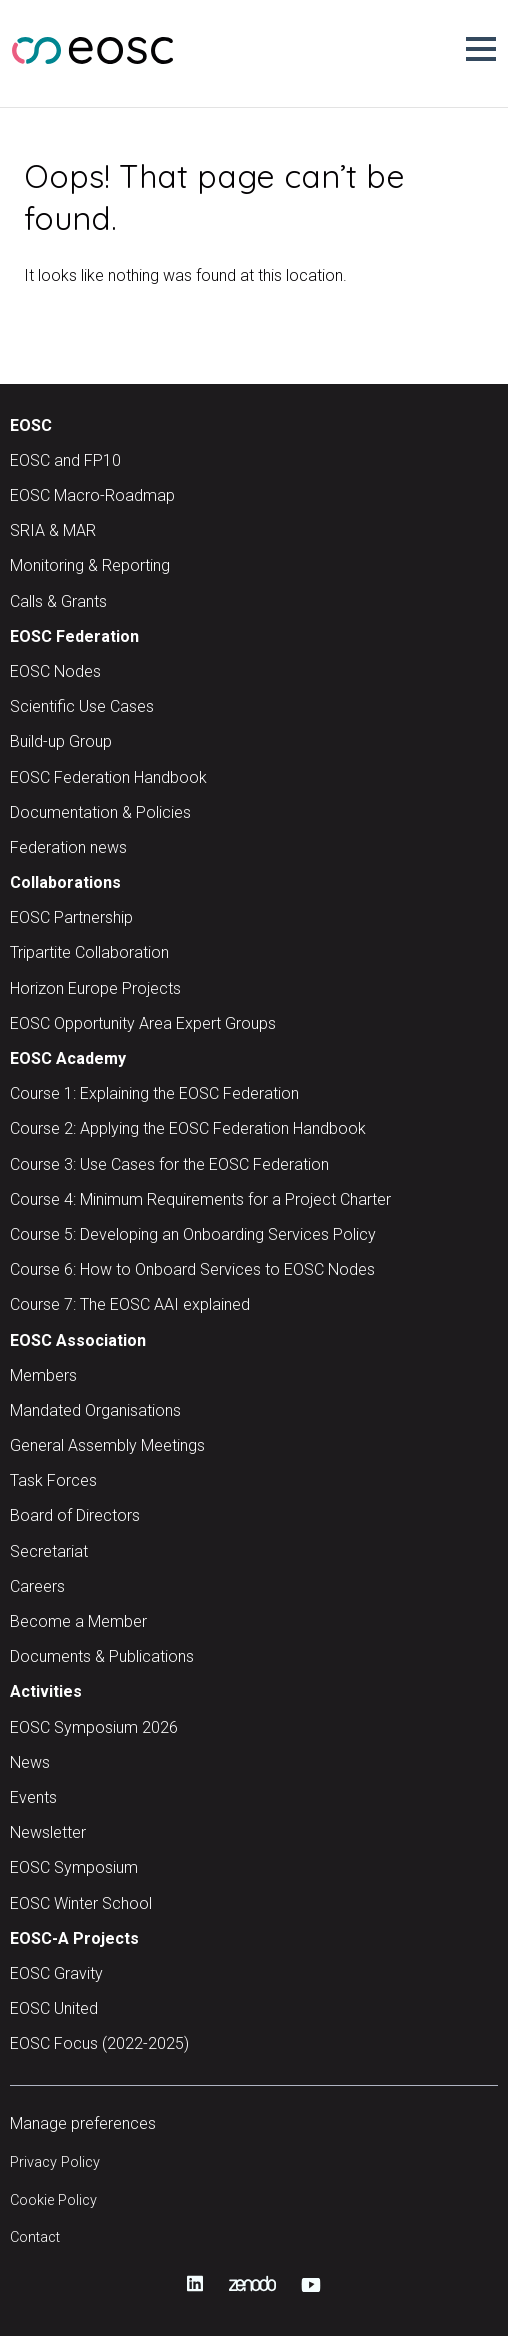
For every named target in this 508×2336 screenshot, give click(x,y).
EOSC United (54, 2008)
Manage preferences (83, 2123)
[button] (481, 49)
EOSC (31, 425)
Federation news (68, 847)
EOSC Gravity (56, 1973)
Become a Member (78, 1621)
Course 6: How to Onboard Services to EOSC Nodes (192, 1269)
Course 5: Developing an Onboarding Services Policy (193, 1234)
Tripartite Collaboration (89, 952)
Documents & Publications (102, 1656)
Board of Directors (75, 1515)
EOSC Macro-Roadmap (92, 495)
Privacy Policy (55, 2162)
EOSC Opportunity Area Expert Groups (143, 1023)
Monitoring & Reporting (90, 565)
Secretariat (49, 1551)
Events (33, 1797)
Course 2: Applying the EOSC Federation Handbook (188, 1128)
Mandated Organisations (95, 1410)
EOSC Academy (68, 1058)
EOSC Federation (74, 636)
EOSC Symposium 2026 (94, 1727)
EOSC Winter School (81, 1903)
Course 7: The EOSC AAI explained (130, 1304)
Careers (37, 1586)
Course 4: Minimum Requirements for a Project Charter (200, 1199)
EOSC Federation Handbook (108, 777)
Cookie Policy (53, 2200)
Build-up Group (61, 741)
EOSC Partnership (71, 917)
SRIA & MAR (53, 530)
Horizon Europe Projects (95, 988)
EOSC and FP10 (65, 460)
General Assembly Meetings (107, 1445)
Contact (35, 2237)
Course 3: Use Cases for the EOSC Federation (169, 1164)
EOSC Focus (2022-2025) (99, 2043)
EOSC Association (78, 1340)
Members (43, 1375)
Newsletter (48, 1832)
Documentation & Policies (100, 812)
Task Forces (53, 1480)
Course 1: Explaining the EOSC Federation (154, 1093)
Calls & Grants (58, 601)
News (30, 1762)
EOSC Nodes (55, 671)
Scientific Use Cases (82, 706)
